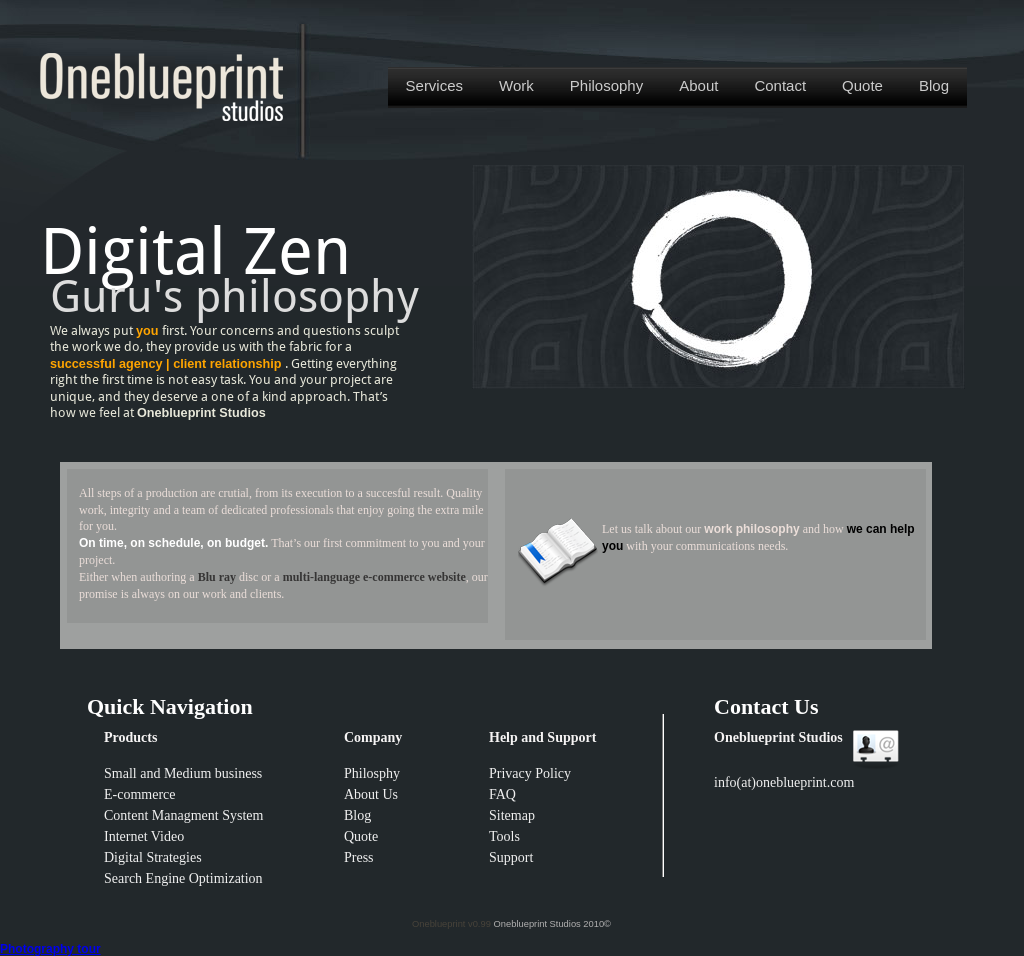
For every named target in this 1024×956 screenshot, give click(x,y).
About (698, 85)
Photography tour (50, 949)
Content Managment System (183, 815)
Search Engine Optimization (183, 878)
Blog (934, 85)
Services (435, 85)
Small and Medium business (183, 773)
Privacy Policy (530, 773)
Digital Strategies (153, 857)
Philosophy (606, 85)
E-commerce (140, 794)
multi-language (323, 577)
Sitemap (512, 815)
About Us (371, 794)
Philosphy (372, 773)
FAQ (502, 794)
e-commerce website (414, 577)
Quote (862, 85)
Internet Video (144, 836)
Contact (780, 85)
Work (516, 85)
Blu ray (217, 577)
